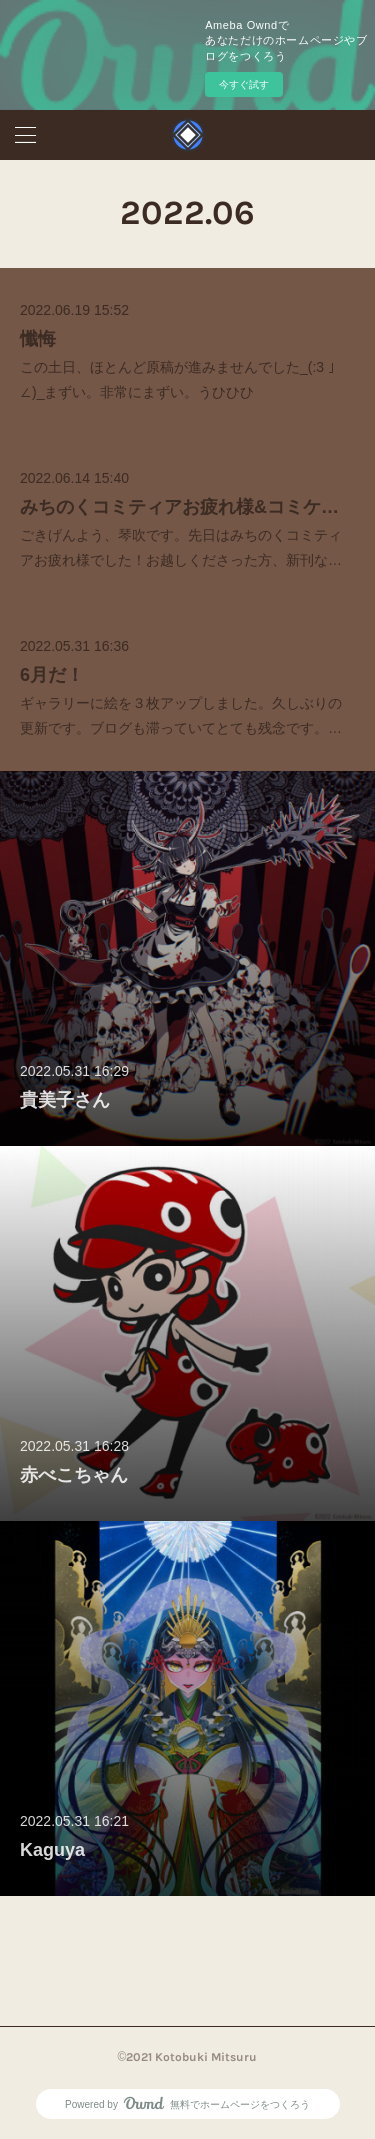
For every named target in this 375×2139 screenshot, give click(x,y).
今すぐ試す (244, 84)
